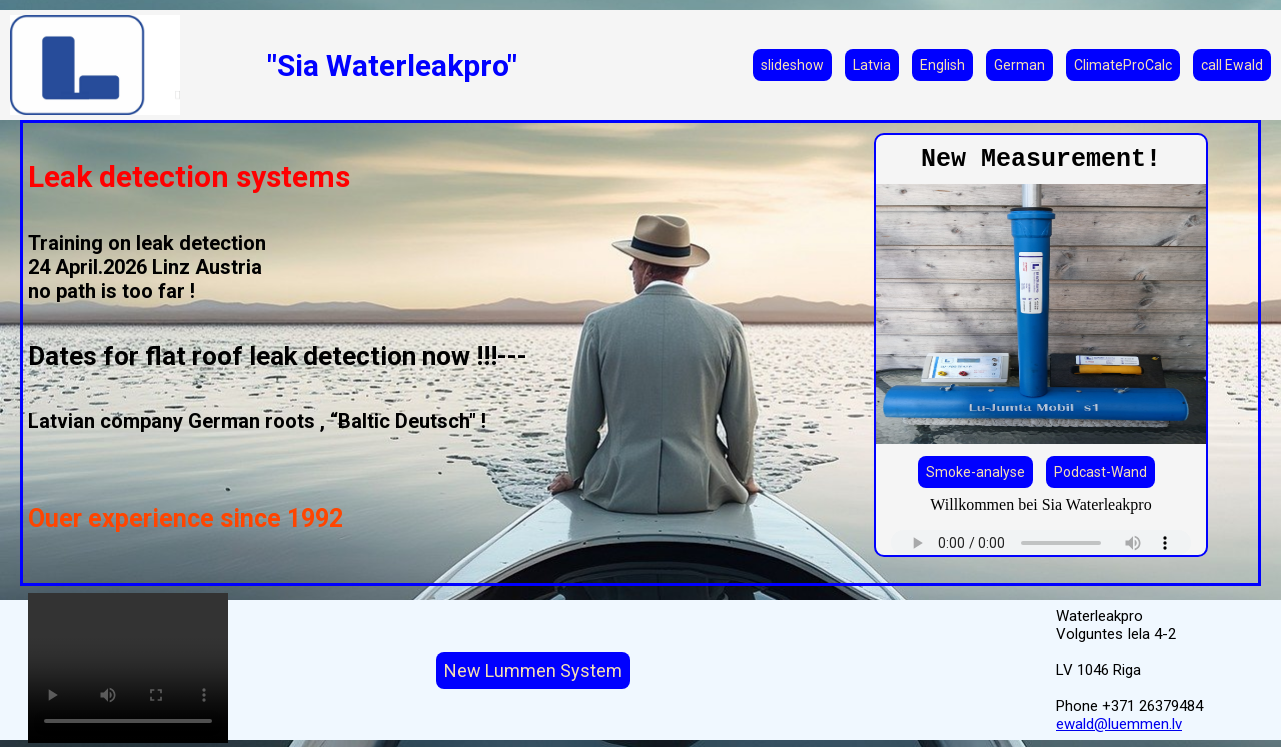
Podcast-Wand (1100, 472)
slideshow (792, 65)
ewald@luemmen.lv (1119, 724)
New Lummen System (533, 670)
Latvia (872, 65)
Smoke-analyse (975, 472)
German (1019, 65)
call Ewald (1232, 65)
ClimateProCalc (1123, 65)
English (942, 65)
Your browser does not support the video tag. (128, 668)
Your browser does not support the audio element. (1041, 542)
